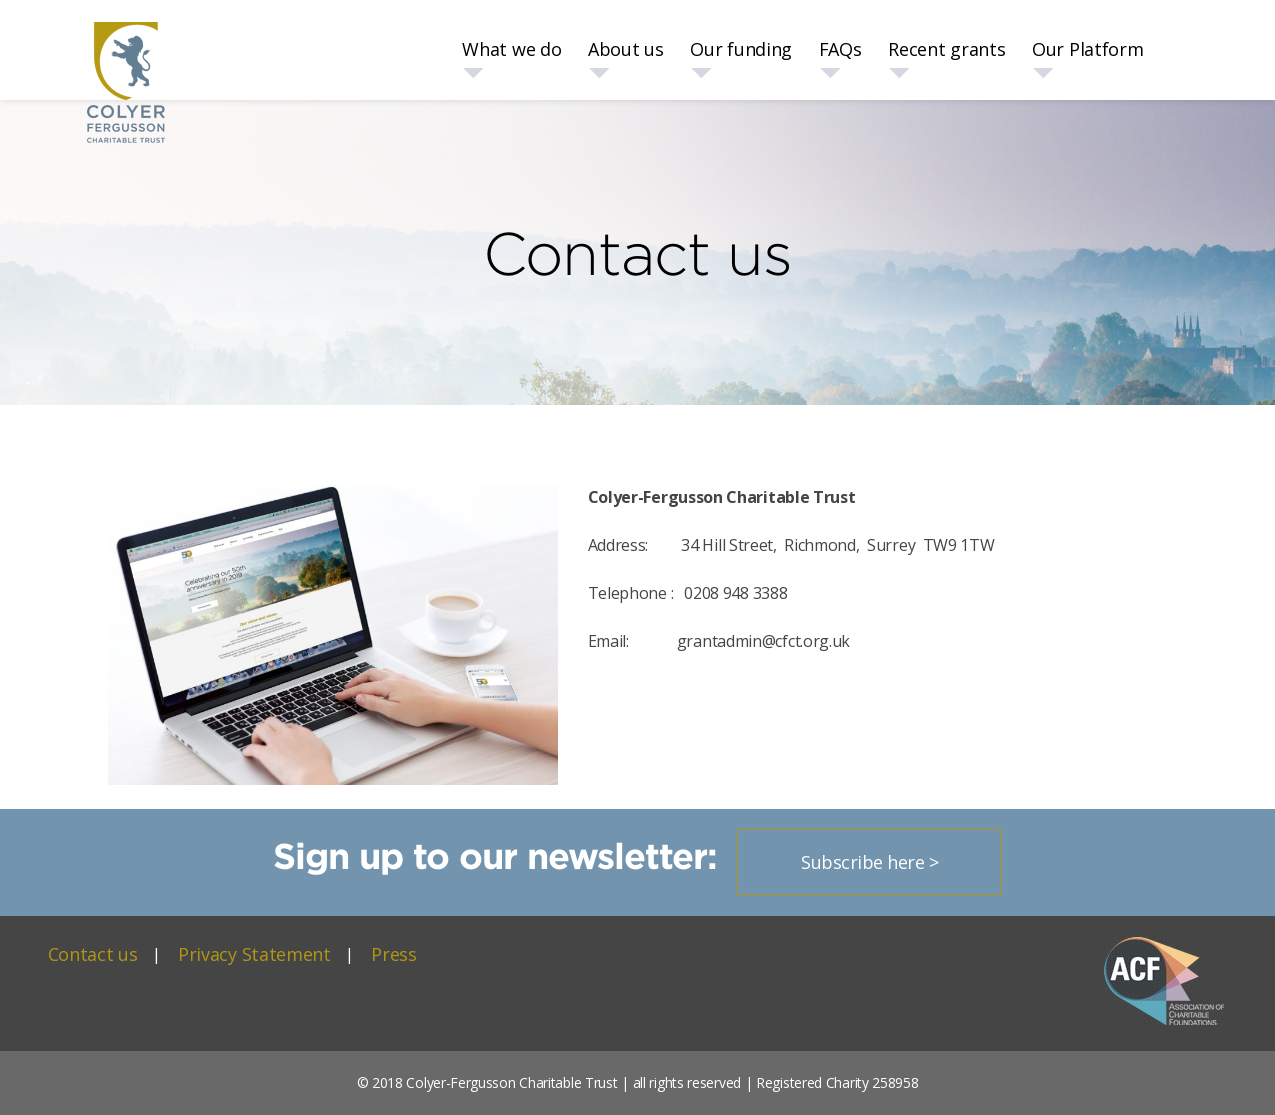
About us (626, 49)
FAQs (840, 49)
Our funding (741, 49)
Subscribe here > (869, 862)
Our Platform (1087, 49)
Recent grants (946, 49)
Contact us (93, 954)
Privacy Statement (254, 954)
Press (394, 954)
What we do (511, 49)
